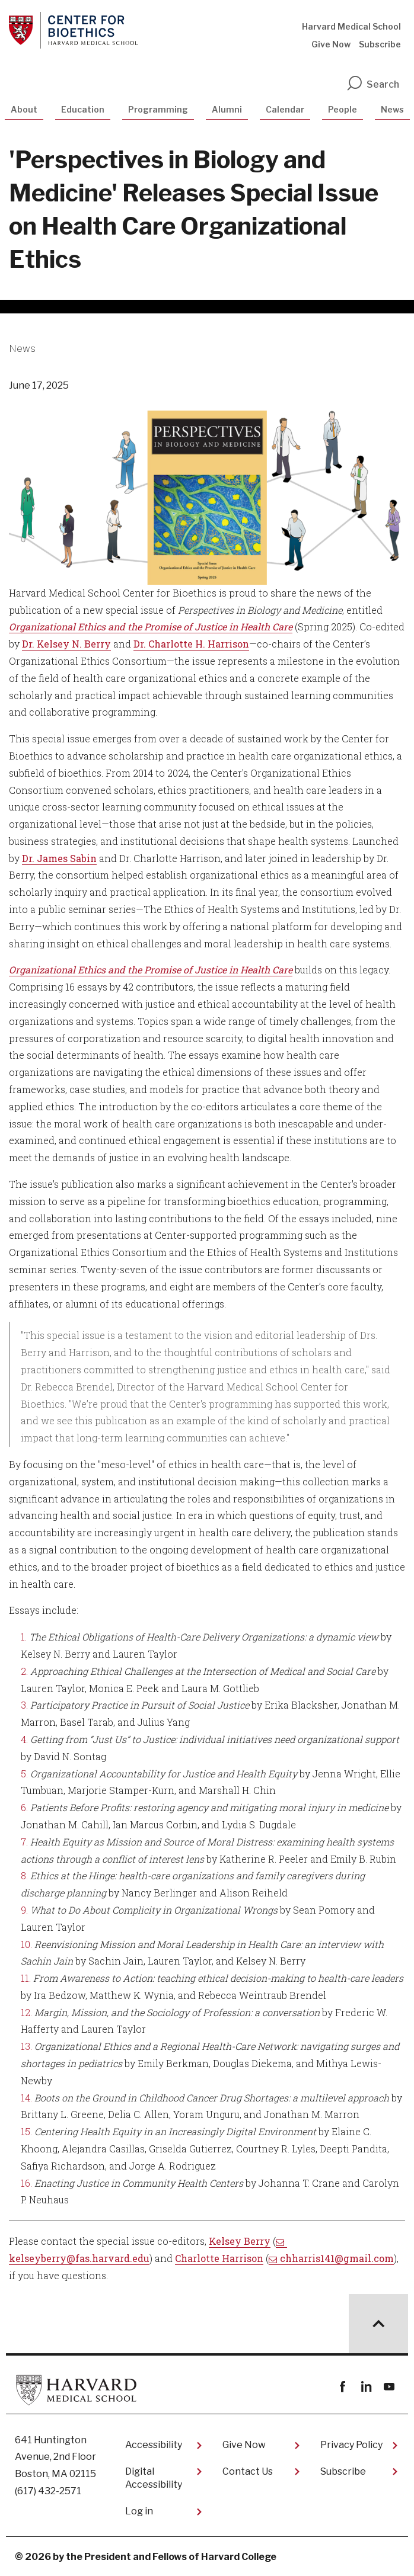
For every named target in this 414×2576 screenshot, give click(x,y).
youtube (388, 2386)
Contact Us (247, 2471)
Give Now (331, 44)
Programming (158, 109)
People (342, 109)
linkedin (365, 2386)
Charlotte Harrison (219, 2258)
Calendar (285, 109)
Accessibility (153, 2444)
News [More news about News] (22, 348)
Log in (139, 2511)
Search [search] (372, 84)
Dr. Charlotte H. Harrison (191, 643)
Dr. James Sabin (59, 858)
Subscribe (380, 44)
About (24, 109)
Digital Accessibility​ (153, 2478)
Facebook (342, 2386)
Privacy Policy (351, 2444)
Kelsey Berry (239, 2241)
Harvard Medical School (351, 26)
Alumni (227, 109)
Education (82, 109)
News (392, 109)
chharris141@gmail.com (337, 2258)
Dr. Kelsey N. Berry (66, 643)
